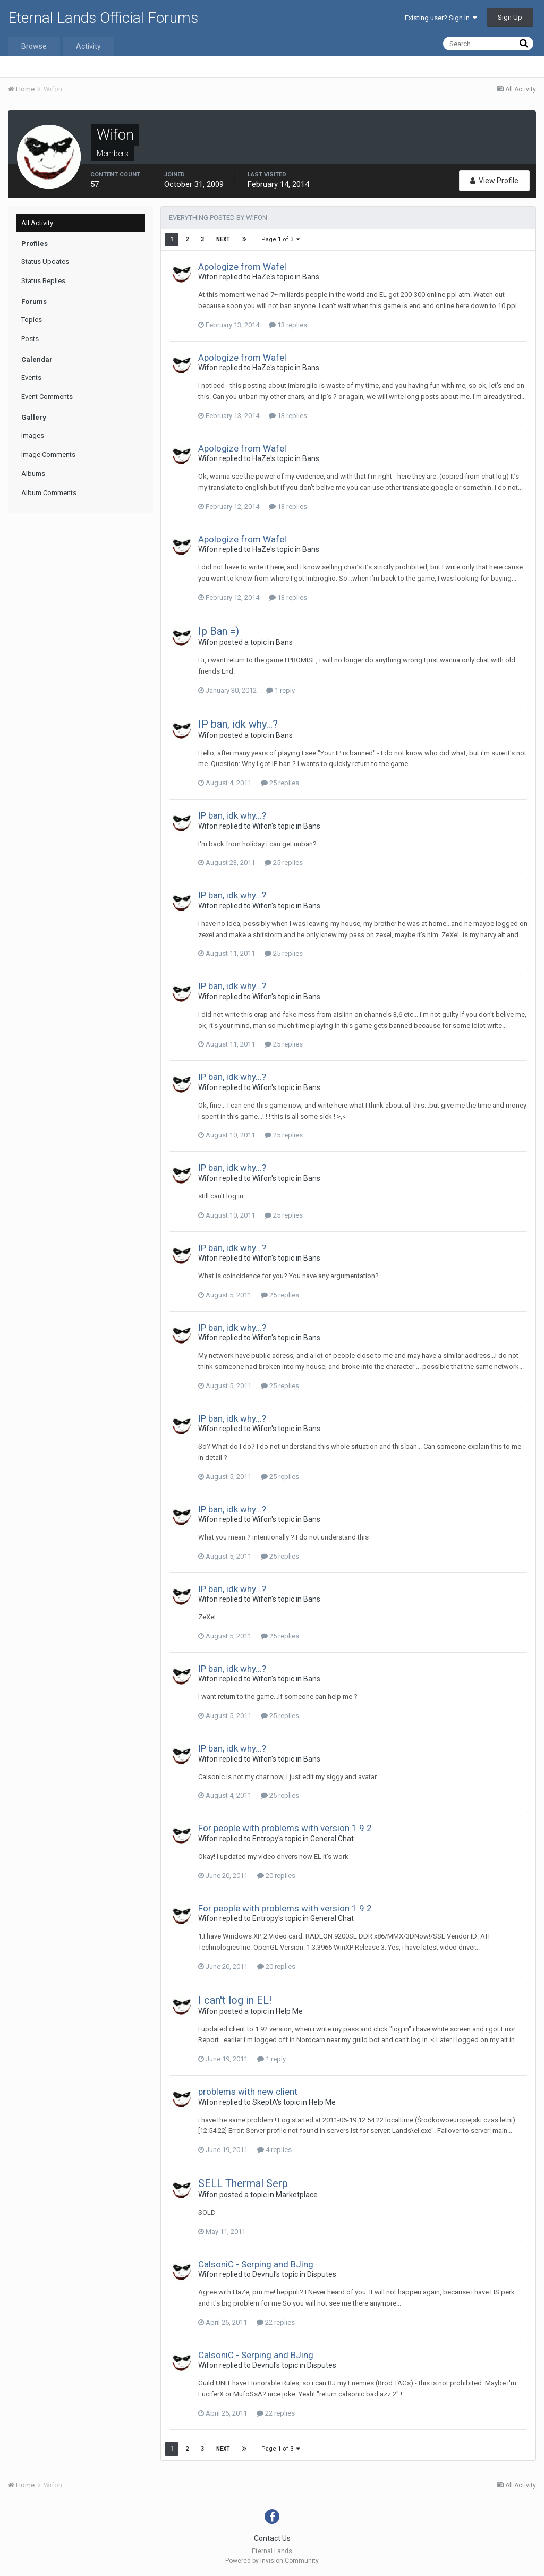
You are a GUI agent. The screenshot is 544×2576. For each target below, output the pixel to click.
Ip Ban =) (218, 631)
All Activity (37, 223)
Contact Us (272, 2538)
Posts (30, 339)
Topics (31, 320)
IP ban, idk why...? (238, 724)
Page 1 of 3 (280, 239)
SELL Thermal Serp (243, 2183)
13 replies (288, 325)
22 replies (276, 2322)
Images (32, 435)
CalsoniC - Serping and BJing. (257, 2264)
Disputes (321, 2274)
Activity (88, 46)
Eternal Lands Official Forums (103, 18)
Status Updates (45, 262)
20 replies (276, 1876)
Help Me (289, 2011)
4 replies (274, 2150)
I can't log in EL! (234, 2000)
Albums (33, 474)
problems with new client (248, 2091)
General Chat (332, 1838)
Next (223, 239)
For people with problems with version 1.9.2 (285, 1828)
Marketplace (297, 2194)
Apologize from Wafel (242, 266)
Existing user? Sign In (441, 18)
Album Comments (48, 493)
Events (31, 377)
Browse (34, 46)
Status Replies (43, 281)
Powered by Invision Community (272, 2560)
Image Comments (48, 454)
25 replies (280, 783)
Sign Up (510, 17)
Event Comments (47, 397)
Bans (310, 277)
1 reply (280, 690)
